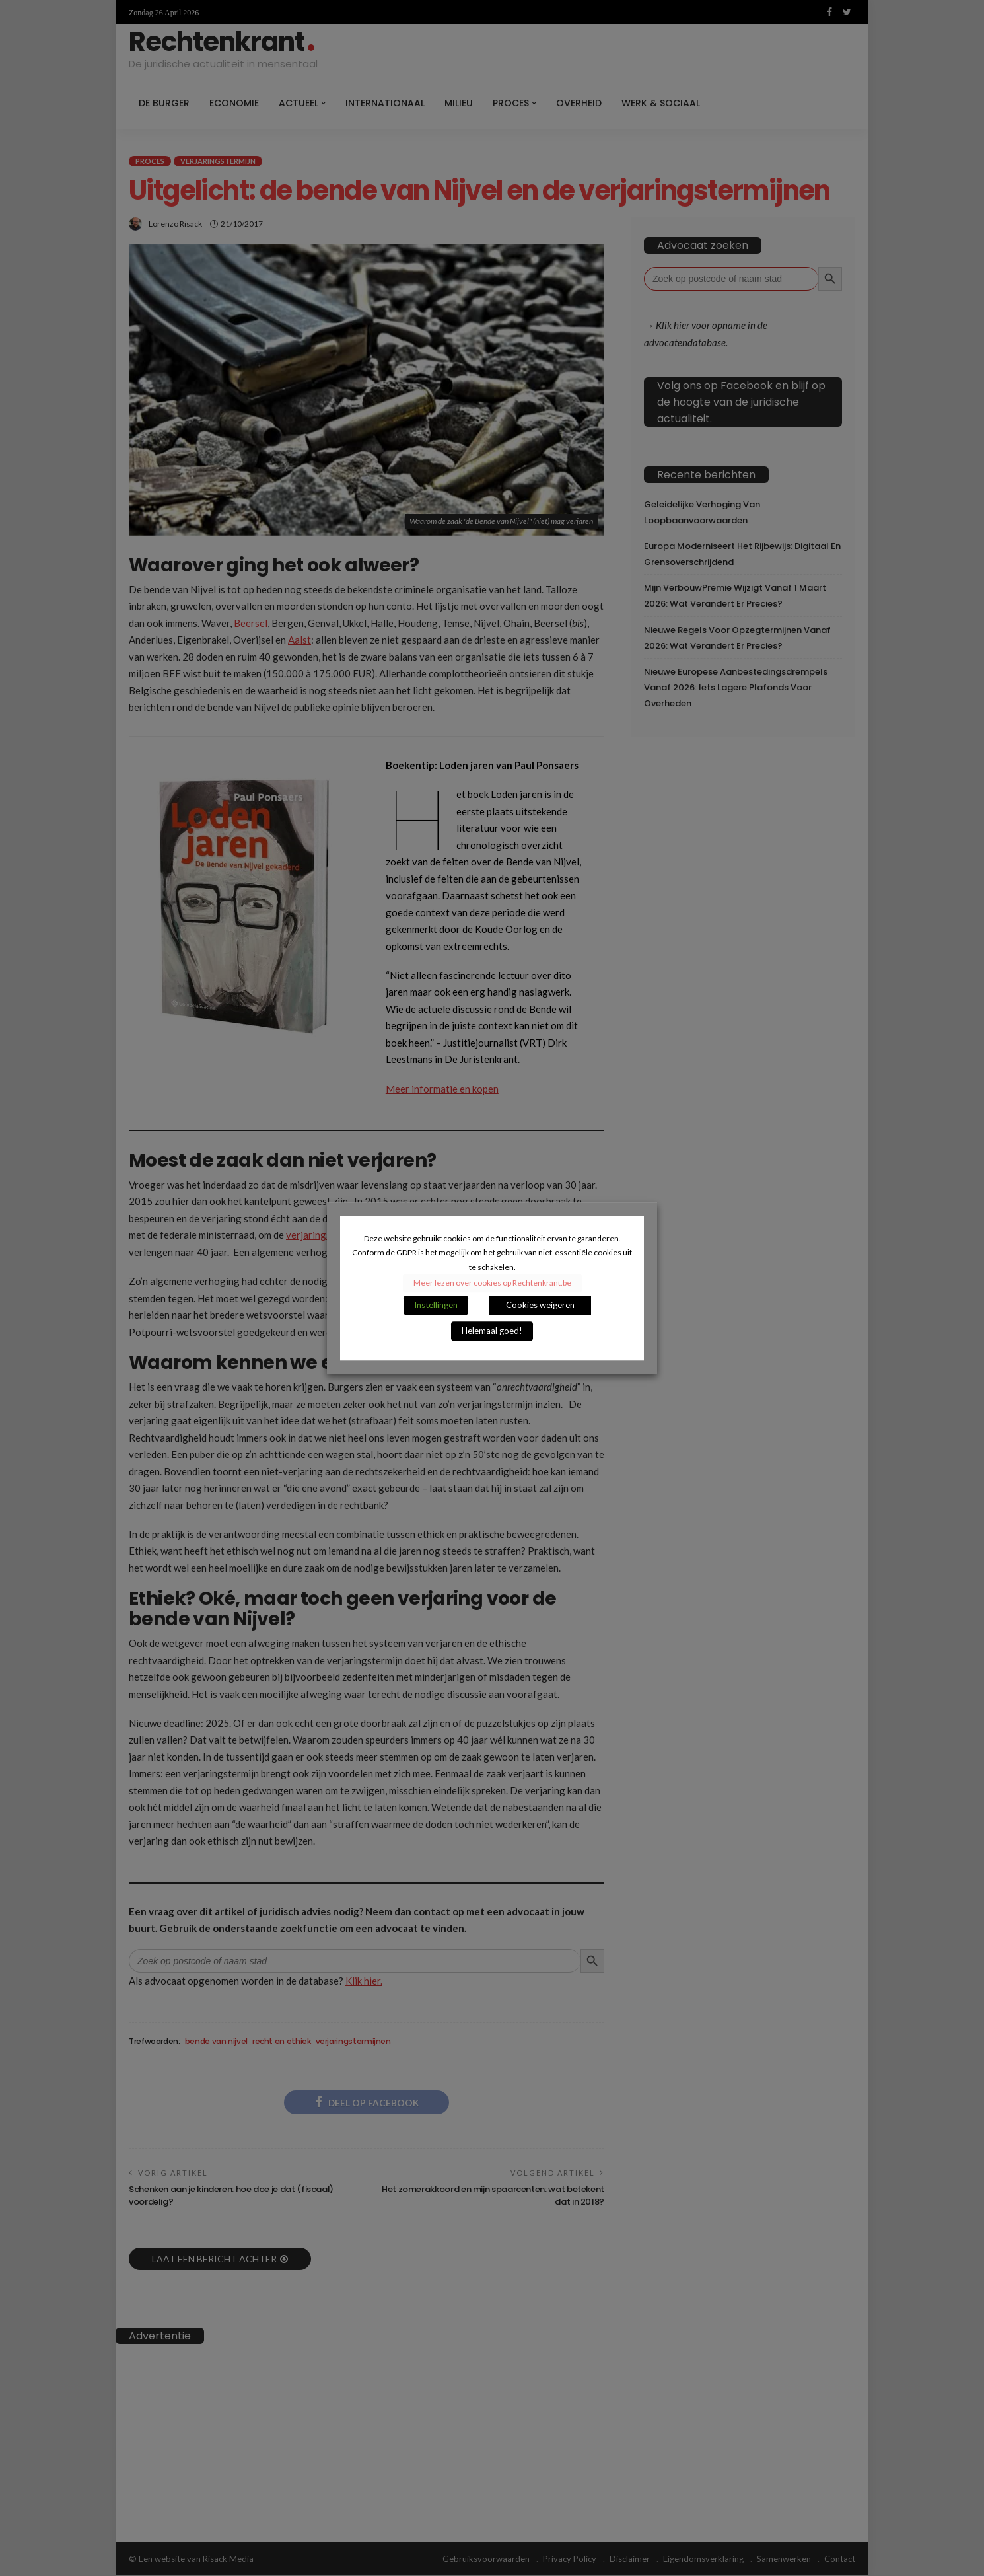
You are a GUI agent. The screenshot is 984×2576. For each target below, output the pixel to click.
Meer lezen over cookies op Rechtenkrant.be (492, 1283)
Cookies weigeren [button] (540, 1305)
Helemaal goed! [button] (492, 1330)
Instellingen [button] (436, 1305)
